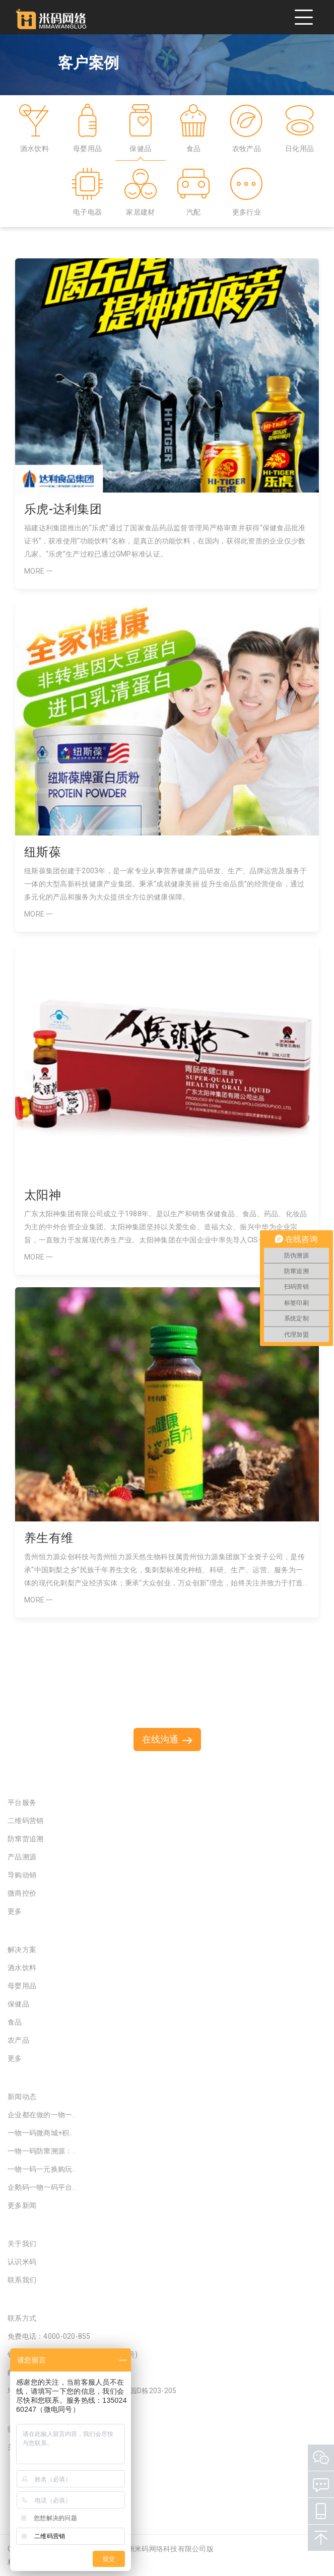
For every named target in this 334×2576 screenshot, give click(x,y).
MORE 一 (38, 571)
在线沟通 (167, 1739)
